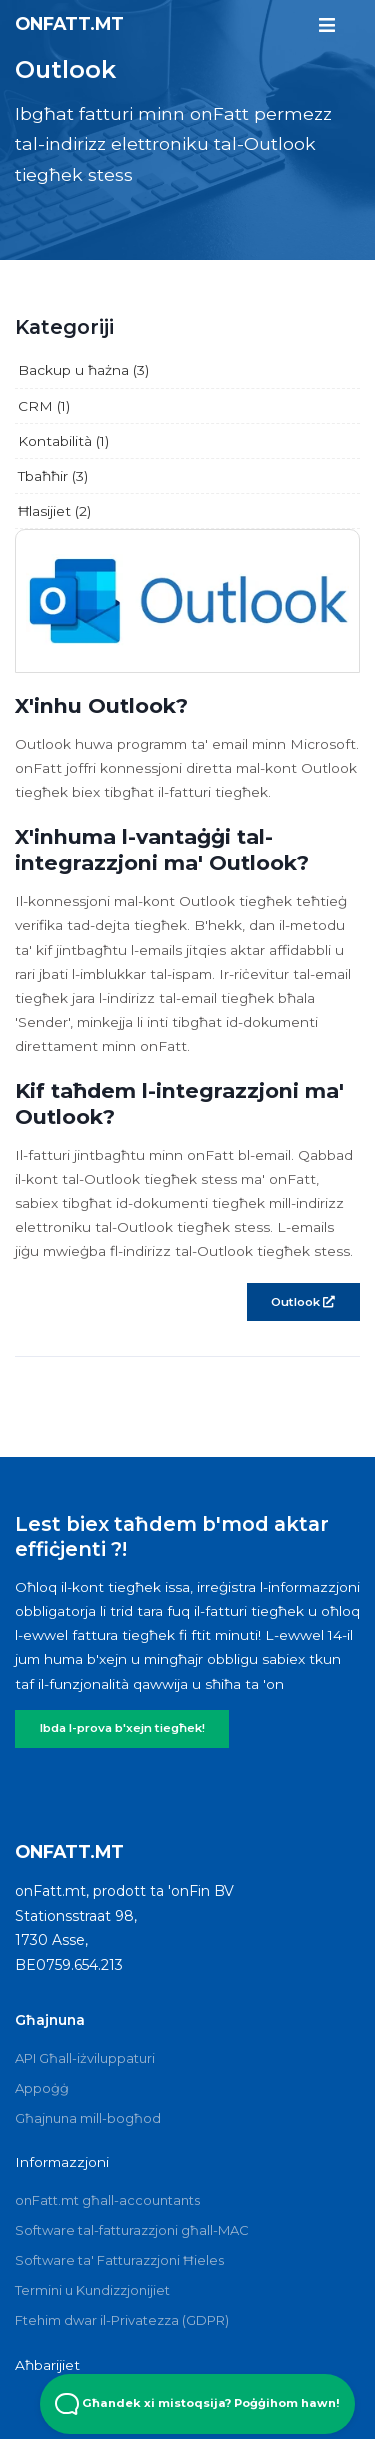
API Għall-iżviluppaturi (85, 2058)
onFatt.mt (69, 23)
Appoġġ (42, 2088)
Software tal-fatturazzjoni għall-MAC (132, 2230)
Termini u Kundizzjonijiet (92, 2290)
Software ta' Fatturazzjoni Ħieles (119, 2260)
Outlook (303, 1302)
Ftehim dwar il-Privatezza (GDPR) (122, 2320)
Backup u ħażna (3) (83, 370)
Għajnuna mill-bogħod (88, 2118)
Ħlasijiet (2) (54, 511)
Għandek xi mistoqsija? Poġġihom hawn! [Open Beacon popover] (197, 2404)
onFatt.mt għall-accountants (107, 2200)
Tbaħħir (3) (53, 476)
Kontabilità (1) (63, 441)
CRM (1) (44, 406)
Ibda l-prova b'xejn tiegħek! (122, 1728)
